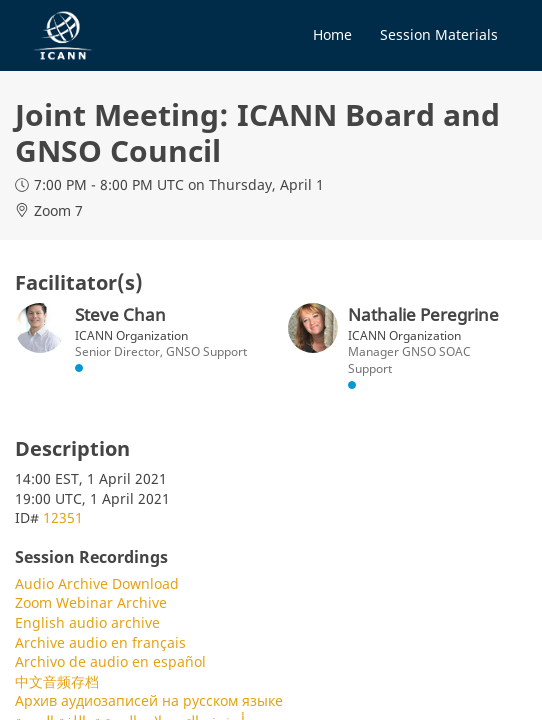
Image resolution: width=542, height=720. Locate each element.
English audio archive (87, 622)
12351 (63, 517)
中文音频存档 (57, 681)
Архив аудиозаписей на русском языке (149, 700)
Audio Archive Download (97, 583)
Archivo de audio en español (110, 661)
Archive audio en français (100, 642)
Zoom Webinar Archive (91, 602)
